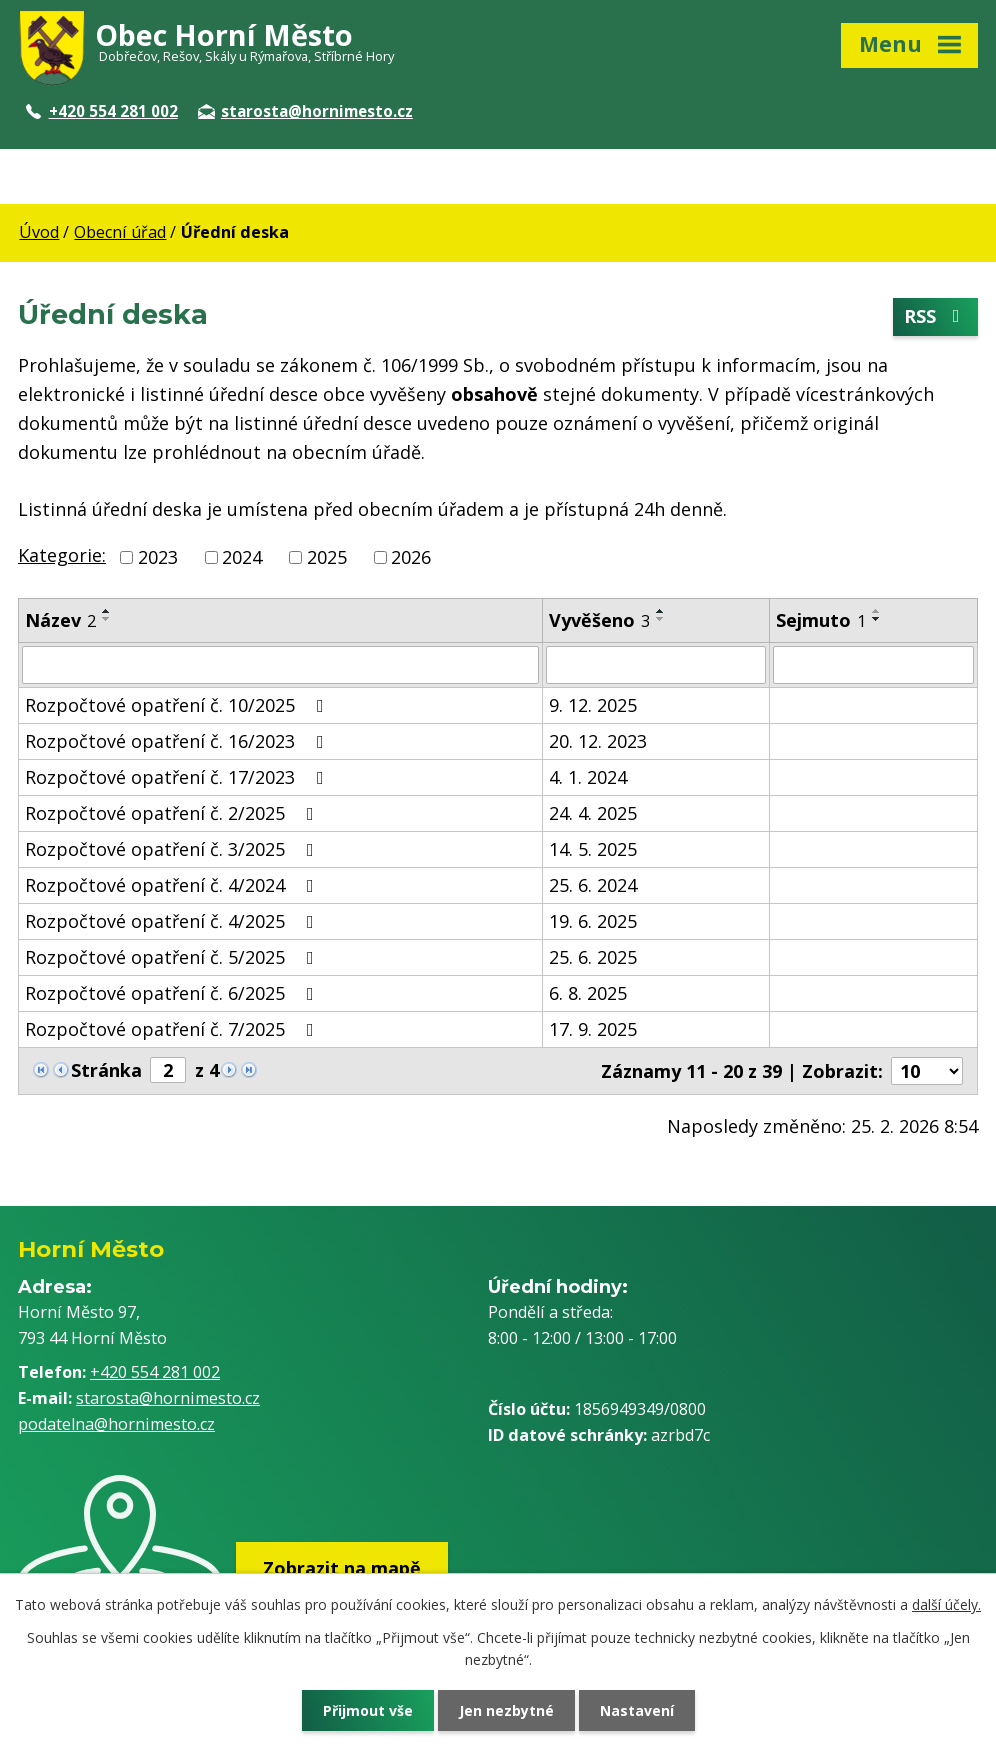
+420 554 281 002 (102, 111)
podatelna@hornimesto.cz (116, 1424)
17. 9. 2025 (593, 1029)
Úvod (39, 232)
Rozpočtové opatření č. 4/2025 (173, 921)
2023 (158, 557)
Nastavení (637, 1710)
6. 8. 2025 (588, 993)
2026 (411, 557)
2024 (242, 557)
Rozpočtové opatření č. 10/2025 (178, 705)
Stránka (106, 1070)
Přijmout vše (368, 1710)
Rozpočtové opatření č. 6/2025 (173, 993)
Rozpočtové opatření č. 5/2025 (173, 957)
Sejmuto (821, 620)
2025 (327, 557)
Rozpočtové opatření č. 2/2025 (173, 813)
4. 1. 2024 (588, 777)
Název (60, 620)
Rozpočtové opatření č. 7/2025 (173, 1029)
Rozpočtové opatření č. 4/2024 (173, 885)
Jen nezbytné (506, 1710)
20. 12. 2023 (598, 741)
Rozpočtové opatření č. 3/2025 (173, 849)
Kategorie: (62, 555)
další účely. (946, 1604)
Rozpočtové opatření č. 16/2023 (178, 741)
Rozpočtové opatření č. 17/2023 (178, 777)
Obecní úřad (120, 232)
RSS (936, 317)
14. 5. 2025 (593, 849)
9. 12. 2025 (593, 705)
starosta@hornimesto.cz (305, 111)
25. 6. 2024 (593, 885)
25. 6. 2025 (593, 957)
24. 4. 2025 (593, 813)
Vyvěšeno (599, 620)
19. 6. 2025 (593, 921)
